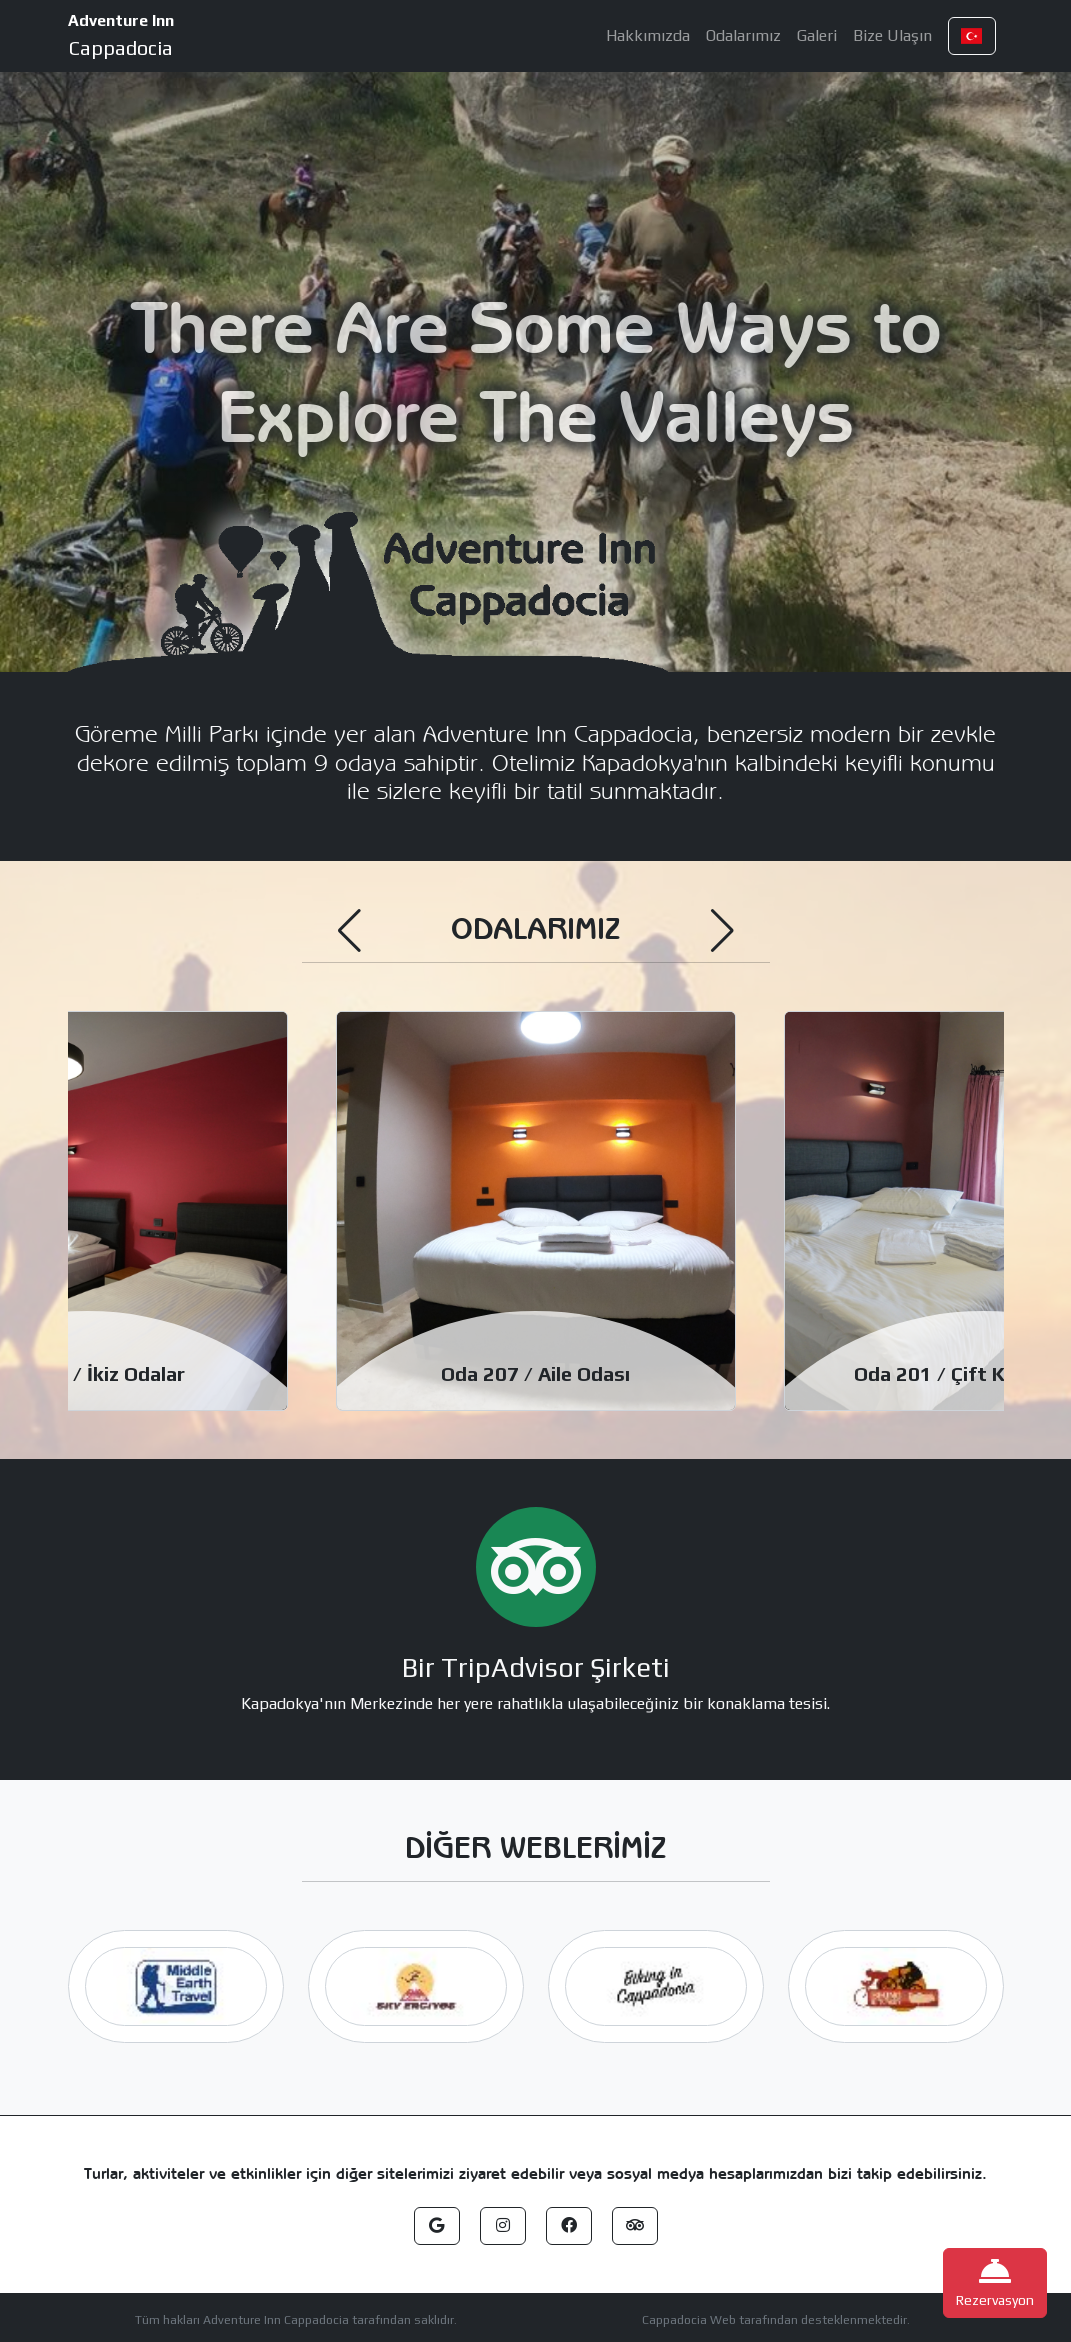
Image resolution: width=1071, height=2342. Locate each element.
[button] (971, 36)
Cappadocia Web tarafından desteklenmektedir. (776, 2320)
